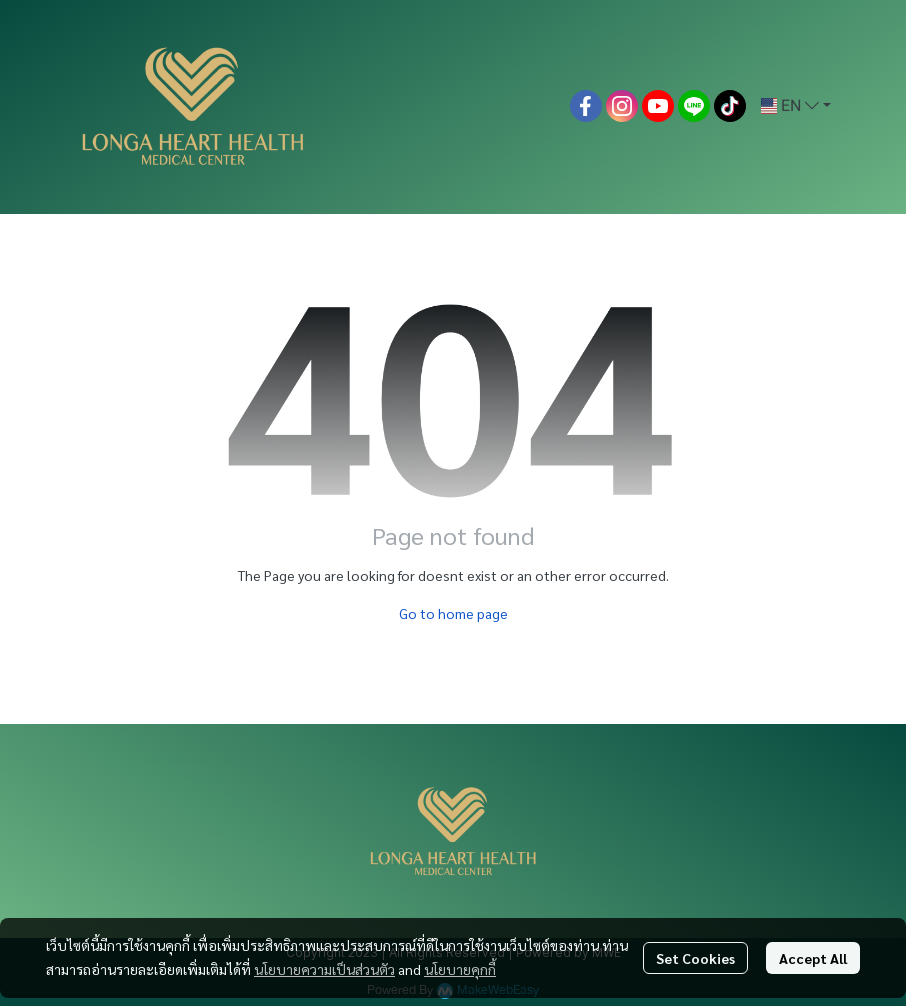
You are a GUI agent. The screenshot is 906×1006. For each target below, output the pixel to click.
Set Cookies (695, 958)
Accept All (813, 958)
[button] (796, 106)
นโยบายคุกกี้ (460, 969)
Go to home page (453, 613)
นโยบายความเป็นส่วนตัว (324, 969)
